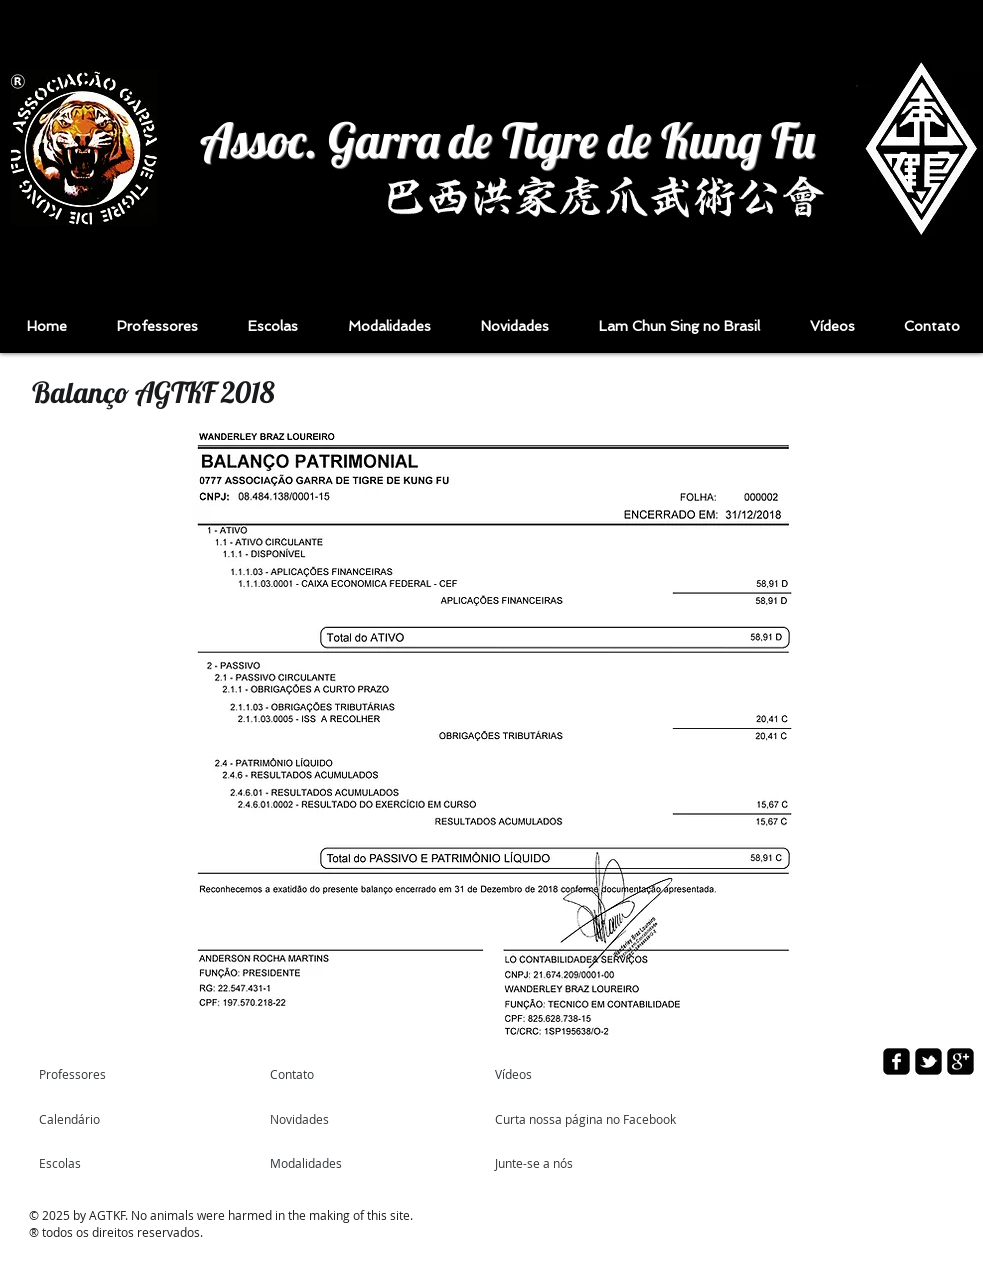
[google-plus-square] (960, 1061)
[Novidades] (327, 1119)
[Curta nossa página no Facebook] (587, 1119)
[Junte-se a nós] (549, 1163)
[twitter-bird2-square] (928, 1061)
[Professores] (115, 1074)
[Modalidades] (324, 1163)
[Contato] (317, 1074)
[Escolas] (91, 1163)
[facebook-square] (896, 1061)
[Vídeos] (542, 1074)
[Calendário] (96, 1119)
